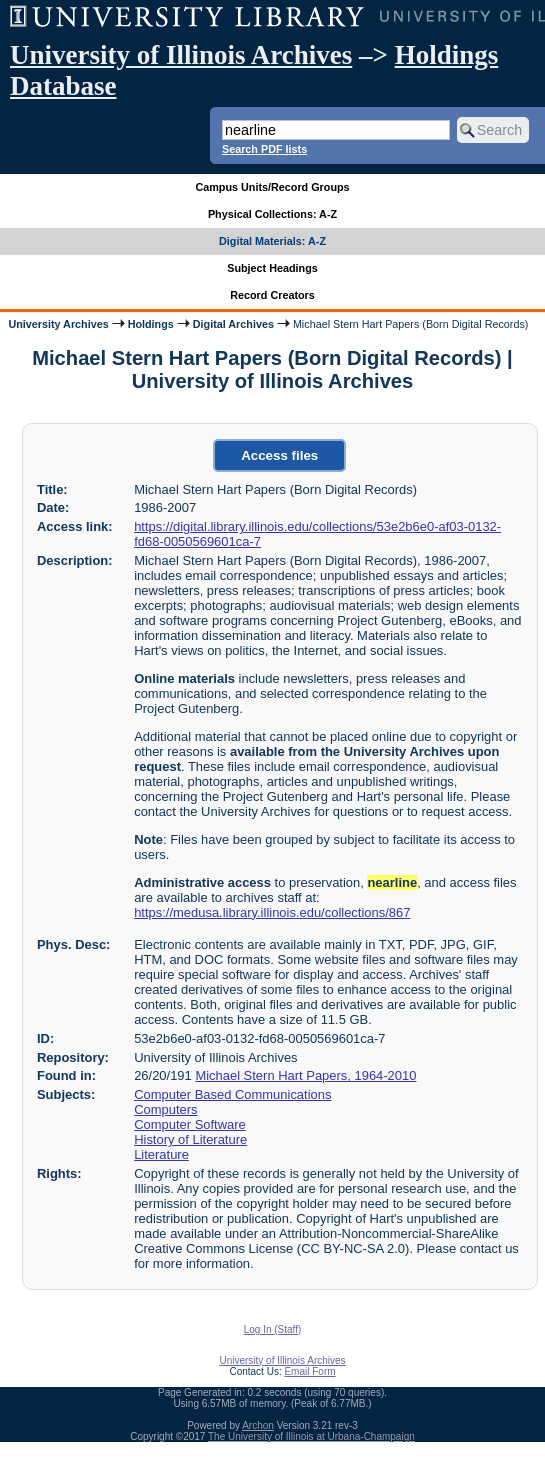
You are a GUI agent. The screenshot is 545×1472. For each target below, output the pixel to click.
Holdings (151, 324)
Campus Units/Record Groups (272, 187)
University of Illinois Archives (181, 55)
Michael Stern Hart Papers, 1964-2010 (305, 1075)
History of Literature (190, 1139)
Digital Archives (233, 324)
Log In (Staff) (273, 1329)
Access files (279, 455)
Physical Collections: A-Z (272, 214)
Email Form (309, 1371)
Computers (165, 1109)
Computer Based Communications (232, 1094)
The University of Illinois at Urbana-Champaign (311, 1436)
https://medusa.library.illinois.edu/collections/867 (272, 912)
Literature (161, 1154)
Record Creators (272, 295)
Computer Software (190, 1124)
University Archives (58, 324)
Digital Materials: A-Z (272, 241)
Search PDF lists (264, 149)
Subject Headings (272, 268)
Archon (258, 1425)
